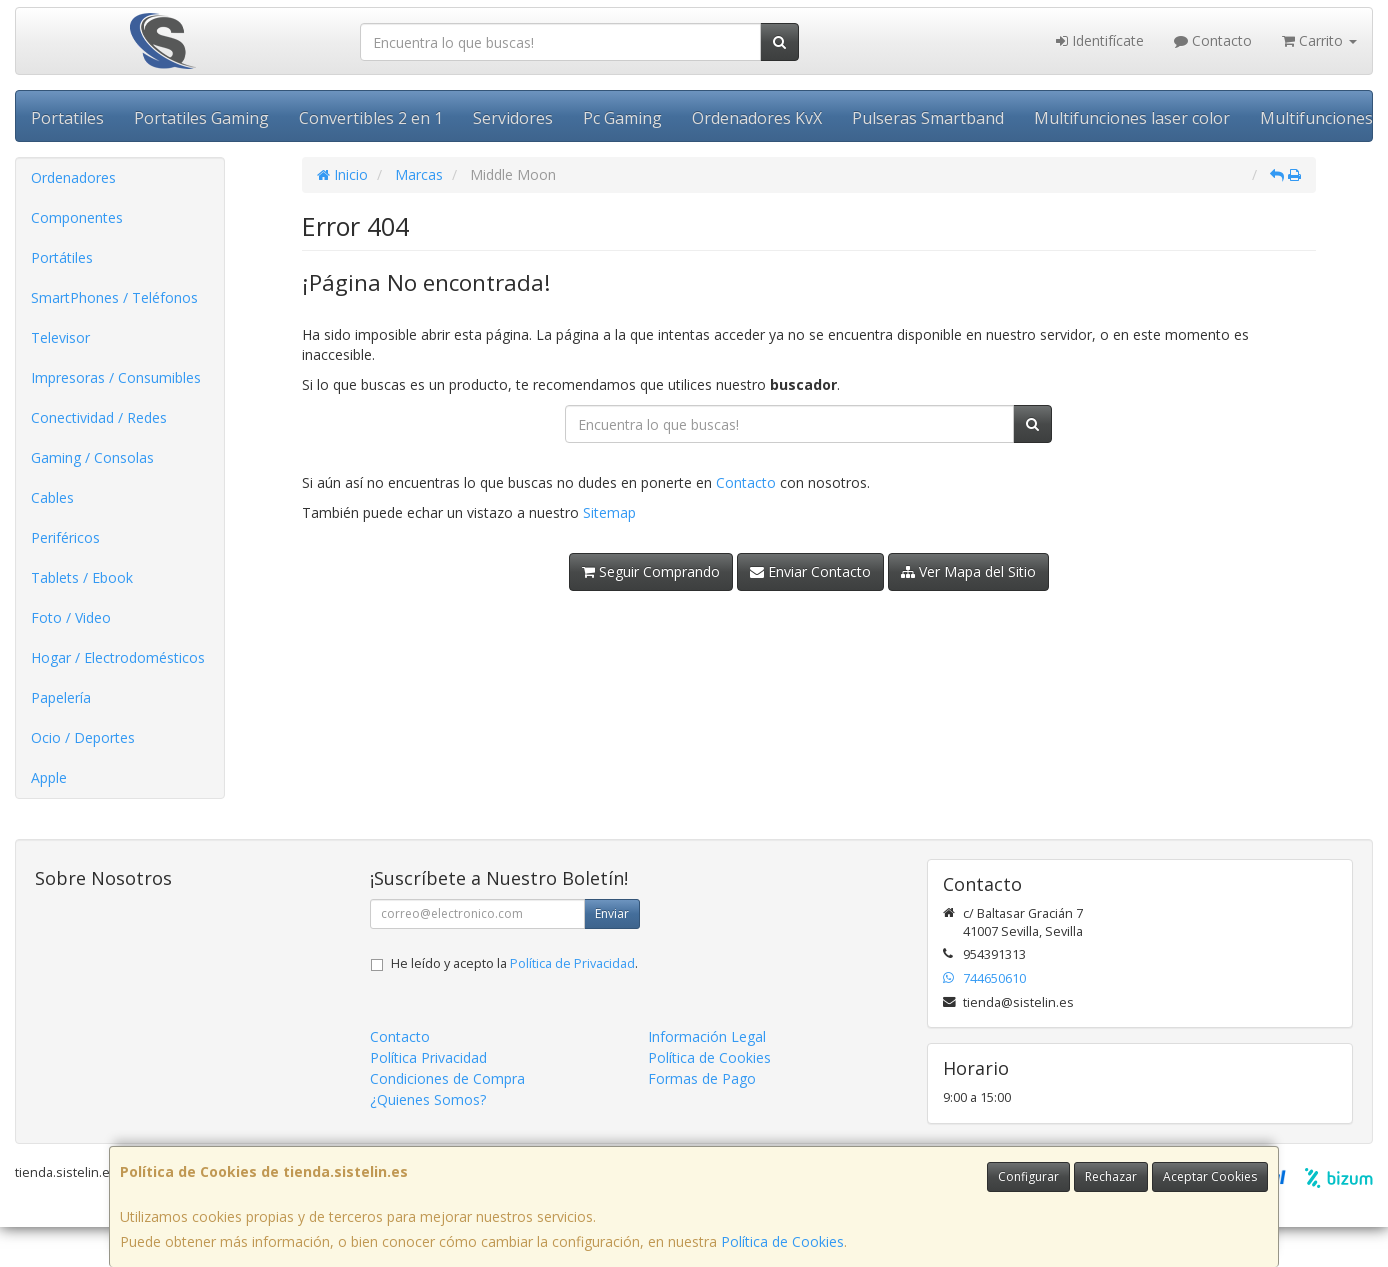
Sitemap (609, 512)
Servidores (513, 118)
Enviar (612, 913)
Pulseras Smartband (928, 118)
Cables (52, 497)
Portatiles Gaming (201, 118)
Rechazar (1111, 1176)
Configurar (1028, 1176)
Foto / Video (71, 617)
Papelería (61, 697)
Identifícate (1100, 40)
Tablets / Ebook (82, 577)
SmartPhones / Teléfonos (114, 297)
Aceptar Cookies (1210, 1176)
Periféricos (65, 537)
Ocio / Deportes (83, 737)
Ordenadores (73, 177)
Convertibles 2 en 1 (371, 118)
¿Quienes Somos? (428, 1099)
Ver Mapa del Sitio (968, 571)
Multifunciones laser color (1132, 118)
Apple (49, 777)
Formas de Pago (702, 1078)
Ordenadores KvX (757, 118)
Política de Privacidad (572, 963)
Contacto (1213, 40)
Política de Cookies (782, 1241)
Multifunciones (1316, 118)
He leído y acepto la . (514, 963)
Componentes (77, 217)
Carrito (1319, 40)
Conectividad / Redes (99, 417)
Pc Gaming (622, 118)
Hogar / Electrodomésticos (118, 657)
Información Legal (707, 1036)
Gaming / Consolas (92, 457)
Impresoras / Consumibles (116, 377)
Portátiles (62, 257)
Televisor (60, 337)
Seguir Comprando (651, 571)
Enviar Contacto (810, 571)
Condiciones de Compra (447, 1078)
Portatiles (67, 118)
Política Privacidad (428, 1057)
